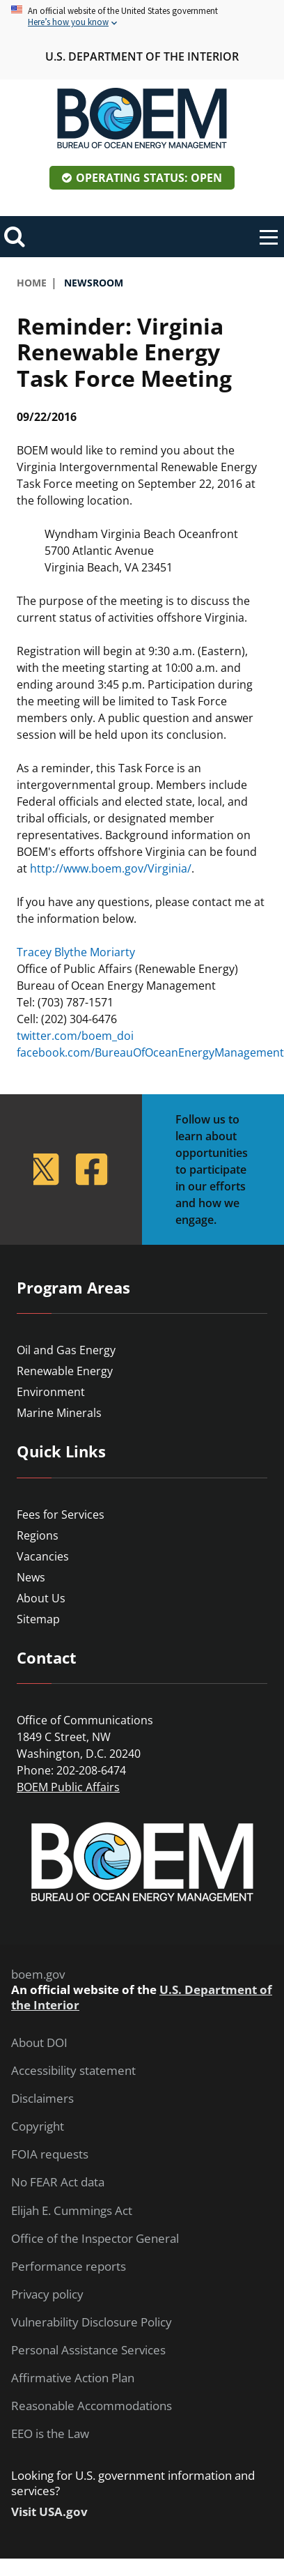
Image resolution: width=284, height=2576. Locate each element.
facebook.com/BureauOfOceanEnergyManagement (150, 1052)
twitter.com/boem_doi (75, 1035)
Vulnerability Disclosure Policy (91, 2322)
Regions (37, 1535)
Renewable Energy (65, 1371)
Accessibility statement (73, 2070)
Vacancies (43, 1556)
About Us (41, 1598)
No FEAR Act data (57, 2182)
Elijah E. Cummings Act (71, 2210)
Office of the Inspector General (95, 2238)
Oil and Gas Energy (66, 1350)
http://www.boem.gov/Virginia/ (110, 868)
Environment (51, 1392)
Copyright (37, 2126)
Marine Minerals (59, 1412)
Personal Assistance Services (88, 2350)
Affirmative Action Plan (72, 2378)
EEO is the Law (50, 2433)
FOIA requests (49, 2154)
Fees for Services (60, 1514)
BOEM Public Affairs (68, 1787)
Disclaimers (42, 2098)
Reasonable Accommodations (91, 2406)
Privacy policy (47, 2294)
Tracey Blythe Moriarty (76, 952)
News (31, 1577)
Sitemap (38, 1619)
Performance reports (68, 2266)
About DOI (39, 2042)
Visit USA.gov (49, 2512)
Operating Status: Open (149, 177)
